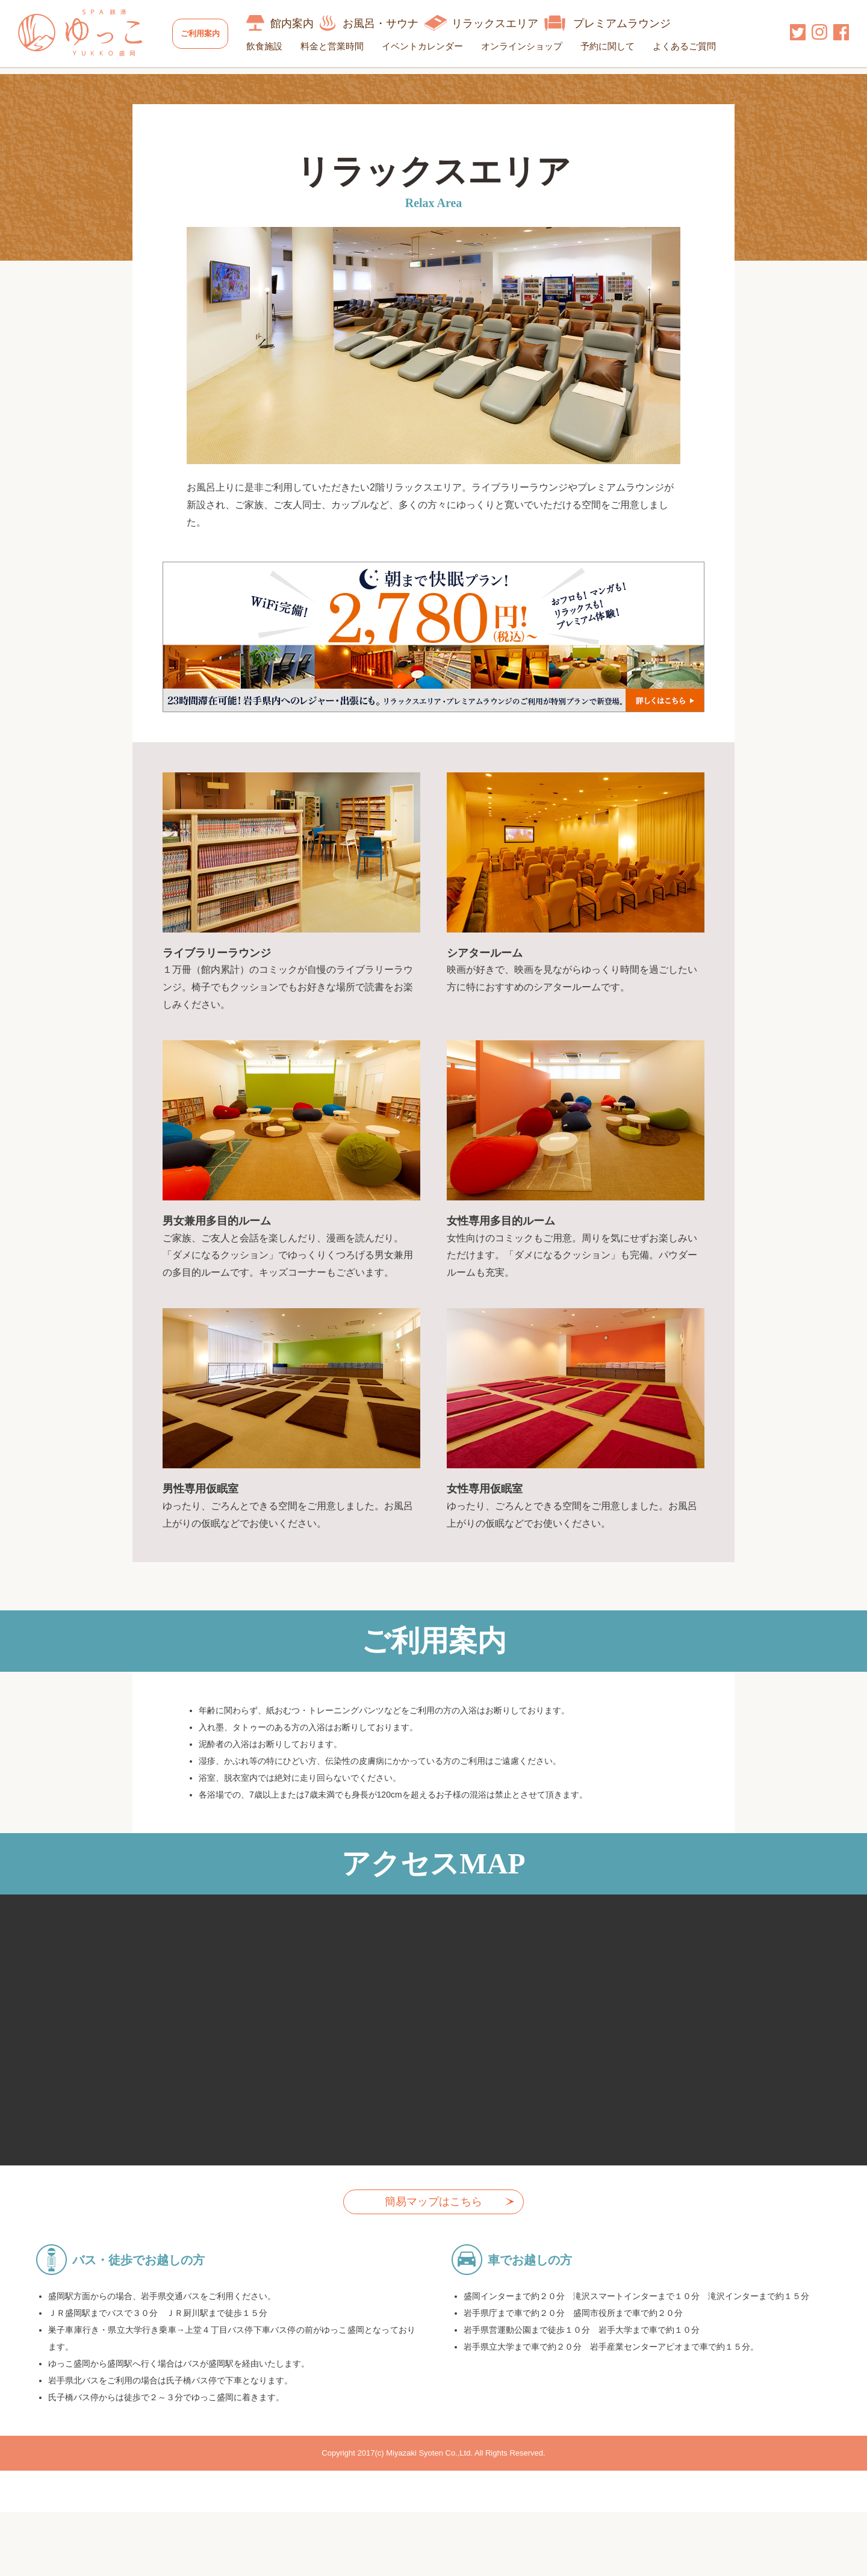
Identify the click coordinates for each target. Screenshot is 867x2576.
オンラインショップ (531, 46)
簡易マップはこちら (433, 2224)
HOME (31, 81)
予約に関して (617, 46)
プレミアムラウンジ (631, 23)
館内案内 (301, 23)
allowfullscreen (433, 2052)
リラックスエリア (504, 23)
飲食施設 (274, 46)
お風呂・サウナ (390, 23)
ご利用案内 (205, 33)
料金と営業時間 (341, 46)
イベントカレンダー (432, 46)
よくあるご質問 (694, 46)
